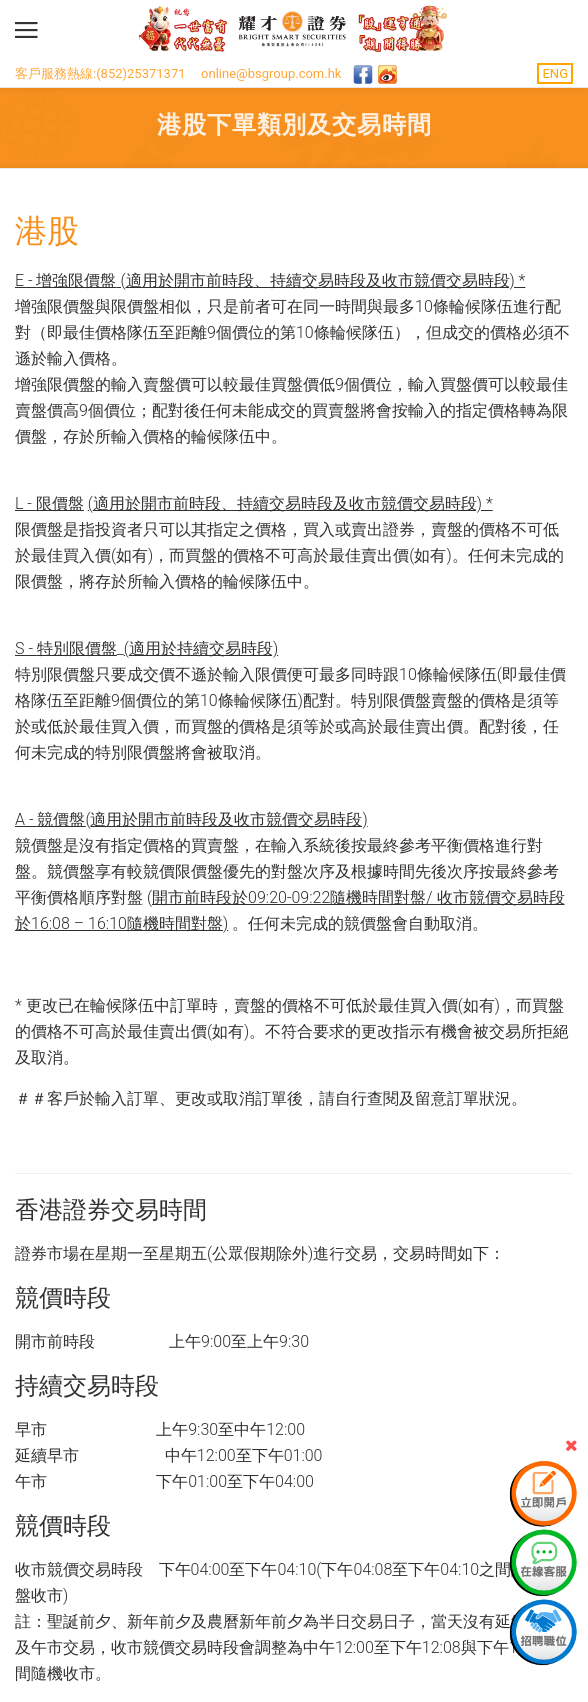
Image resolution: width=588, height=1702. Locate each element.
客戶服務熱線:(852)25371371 (100, 73)
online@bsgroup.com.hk (271, 73)
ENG (555, 73)
